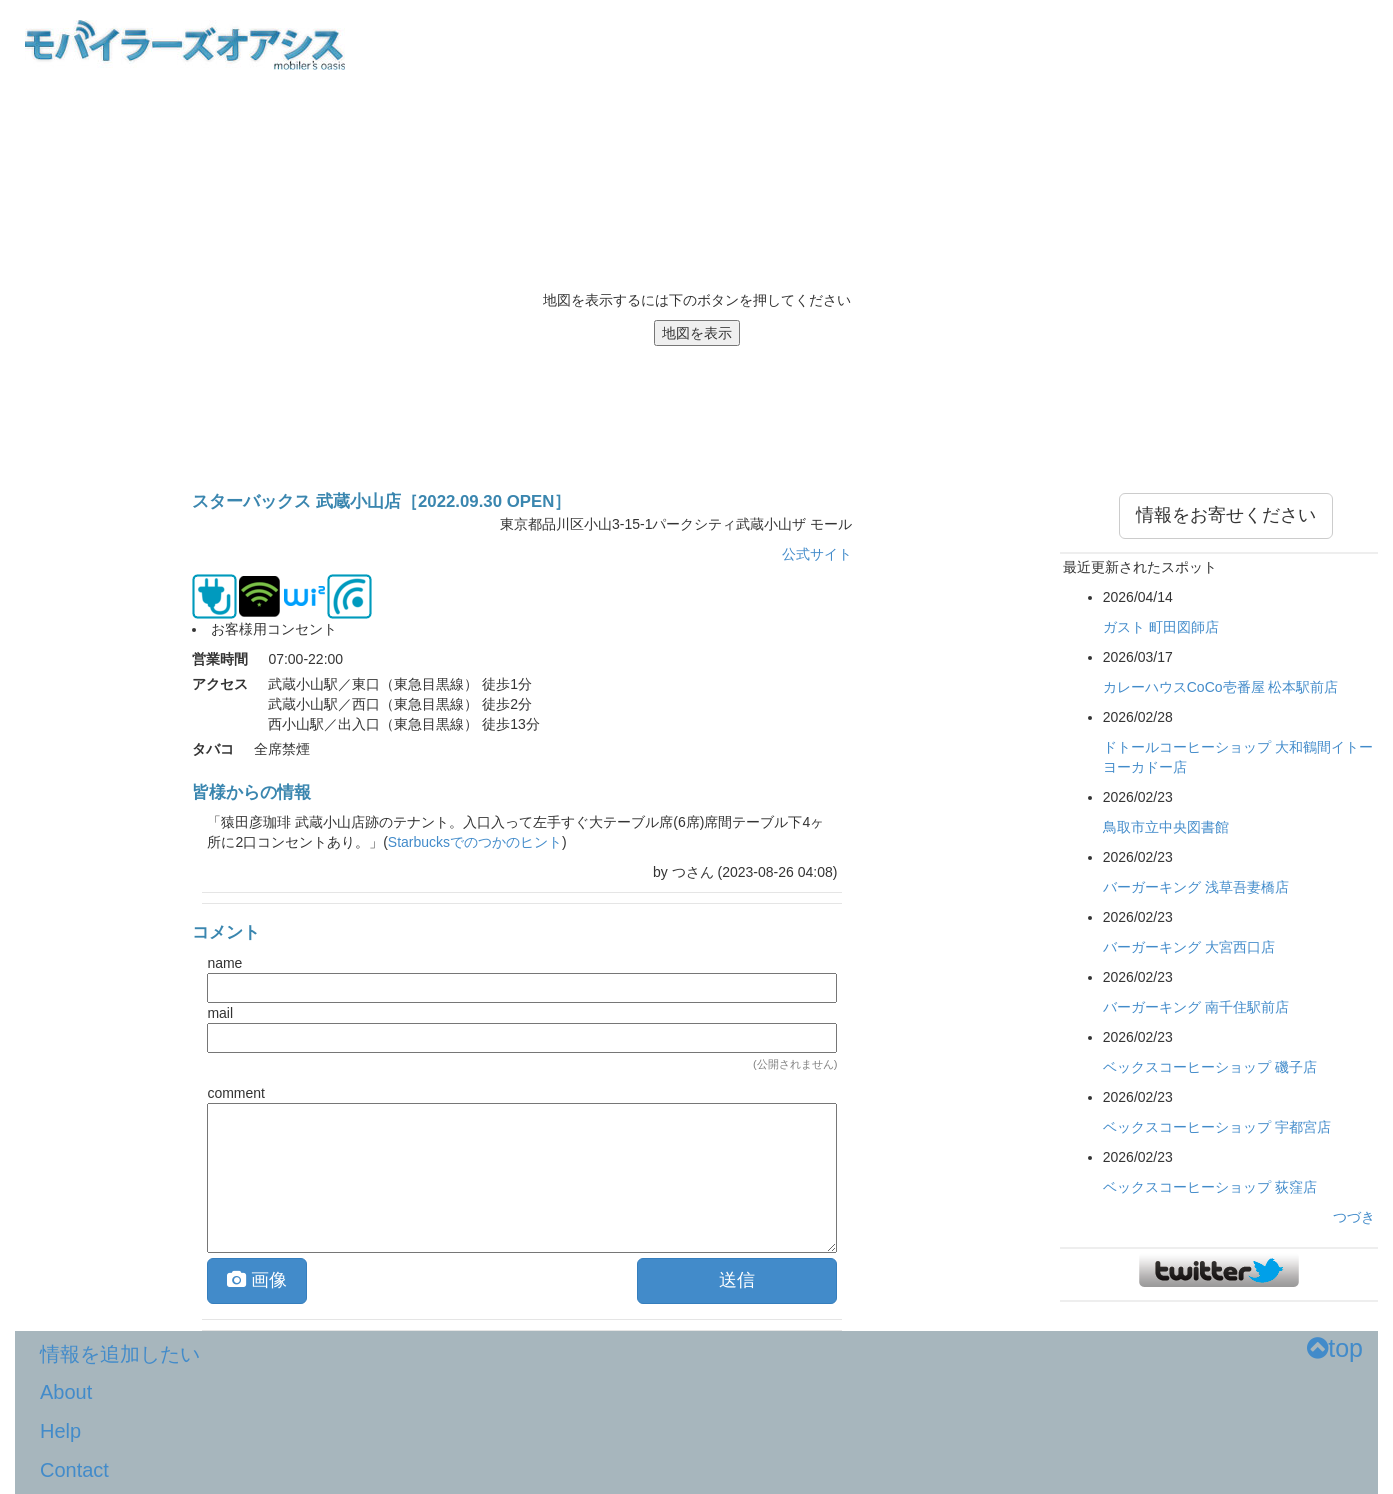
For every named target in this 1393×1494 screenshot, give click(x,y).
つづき (1354, 1217)
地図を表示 (697, 333)
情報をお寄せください (1226, 515)
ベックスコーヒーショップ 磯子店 (1210, 1067)
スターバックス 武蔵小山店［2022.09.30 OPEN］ (381, 501)
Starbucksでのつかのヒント (475, 842)
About (66, 1392)
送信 (737, 1280)
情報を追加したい (120, 1354)
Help (60, 1431)
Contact (74, 1470)
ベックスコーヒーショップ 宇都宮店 (1217, 1127)
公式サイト (817, 554)
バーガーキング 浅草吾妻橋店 (1196, 887)
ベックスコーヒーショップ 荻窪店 (1210, 1187)
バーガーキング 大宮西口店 (1189, 947)
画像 (257, 1280)
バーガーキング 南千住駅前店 (1196, 1007)
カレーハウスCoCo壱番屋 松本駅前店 (1221, 687)
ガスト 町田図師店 (1161, 627)
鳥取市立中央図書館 (1166, 827)
